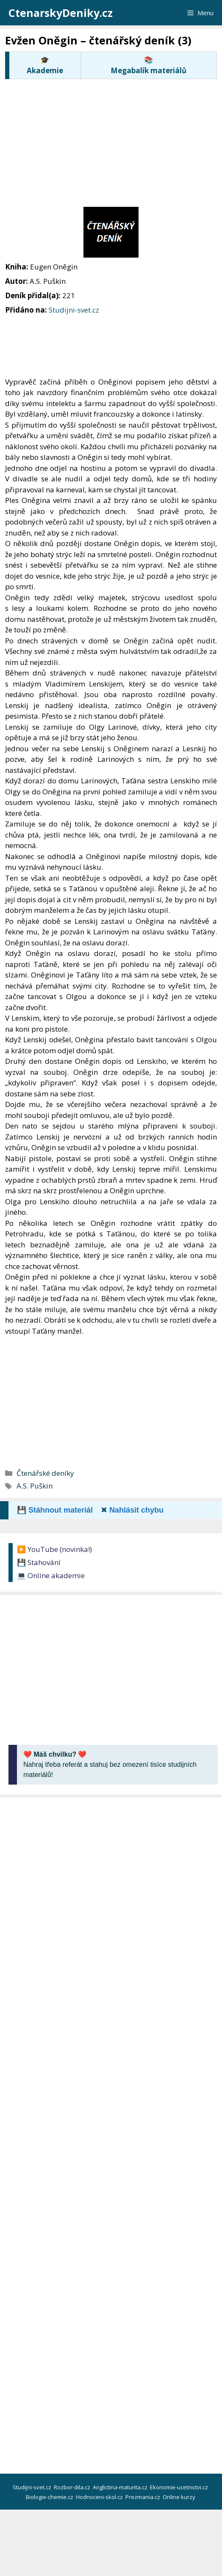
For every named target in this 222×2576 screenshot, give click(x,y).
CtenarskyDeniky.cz (60, 12)
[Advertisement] (113, 141)
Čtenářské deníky (45, 1473)
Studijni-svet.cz (74, 310)
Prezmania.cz (143, 2497)
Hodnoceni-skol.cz (100, 2497)
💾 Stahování (39, 1562)
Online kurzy (180, 2497)
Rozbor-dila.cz (73, 2487)
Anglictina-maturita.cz (121, 2487)
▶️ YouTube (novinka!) (54, 1549)
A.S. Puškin (35, 1486)
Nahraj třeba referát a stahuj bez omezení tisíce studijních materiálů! (110, 1764)
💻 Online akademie (51, 1575)
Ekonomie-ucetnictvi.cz (179, 2487)
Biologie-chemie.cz (50, 2497)
